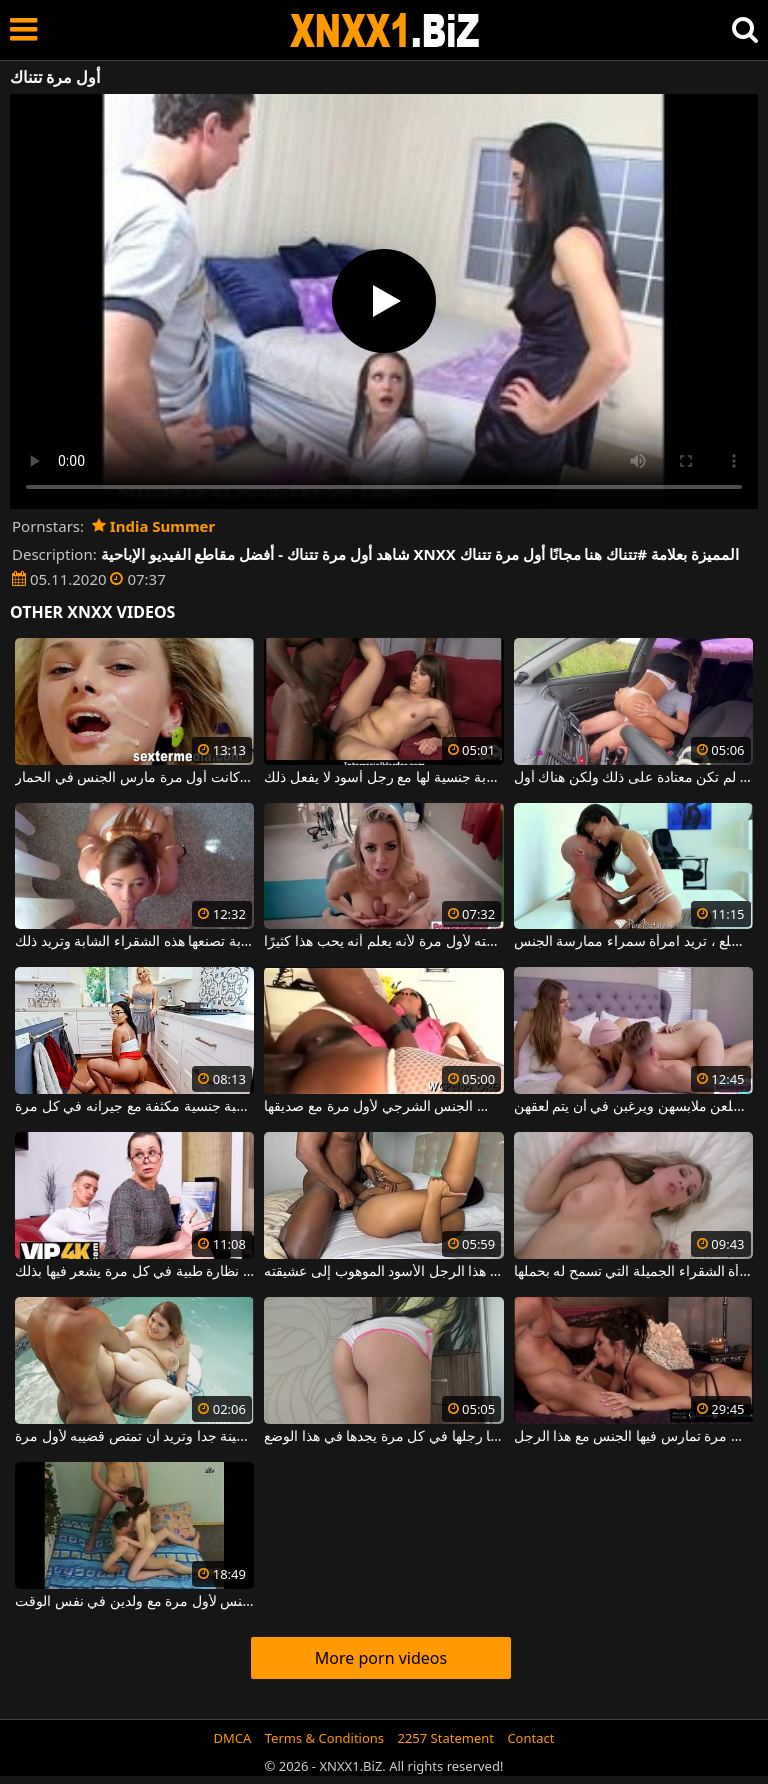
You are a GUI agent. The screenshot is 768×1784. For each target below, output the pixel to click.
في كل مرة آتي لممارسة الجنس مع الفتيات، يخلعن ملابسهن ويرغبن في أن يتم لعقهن (633, 1107)
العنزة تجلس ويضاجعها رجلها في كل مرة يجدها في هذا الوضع (383, 1437)
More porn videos (381, 1658)
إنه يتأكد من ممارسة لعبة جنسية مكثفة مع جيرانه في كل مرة (134, 1107)
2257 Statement (445, 1738)
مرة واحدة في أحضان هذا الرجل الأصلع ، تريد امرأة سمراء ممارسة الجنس (633, 942)
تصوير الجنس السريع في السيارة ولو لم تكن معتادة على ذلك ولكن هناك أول (633, 778)
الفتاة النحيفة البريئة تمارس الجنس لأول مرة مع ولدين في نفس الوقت (134, 1602)
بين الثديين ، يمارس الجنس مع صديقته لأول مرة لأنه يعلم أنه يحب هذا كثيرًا (383, 942)
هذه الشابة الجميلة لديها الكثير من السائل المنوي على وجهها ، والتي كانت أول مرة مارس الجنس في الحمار (134, 778)
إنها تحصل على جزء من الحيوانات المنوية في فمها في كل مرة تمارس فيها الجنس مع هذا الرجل (633, 1437)
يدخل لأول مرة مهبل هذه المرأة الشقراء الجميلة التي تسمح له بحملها (633, 1272)
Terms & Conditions (324, 1738)
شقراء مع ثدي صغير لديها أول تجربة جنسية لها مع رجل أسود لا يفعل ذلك (383, 778)
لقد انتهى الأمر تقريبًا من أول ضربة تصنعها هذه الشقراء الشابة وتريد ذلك (134, 942)
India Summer (153, 526)
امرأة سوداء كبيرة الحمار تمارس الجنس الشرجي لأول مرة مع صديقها (383, 1107)
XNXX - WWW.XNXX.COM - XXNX (385, 30)
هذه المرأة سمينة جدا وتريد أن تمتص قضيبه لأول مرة (134, 1437)
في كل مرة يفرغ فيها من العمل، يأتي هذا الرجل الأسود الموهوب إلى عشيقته (383, 1272)
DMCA (233, 1738)
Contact (530, 1738)
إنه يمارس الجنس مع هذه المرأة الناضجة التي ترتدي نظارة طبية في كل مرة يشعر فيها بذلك (134, 1272)
